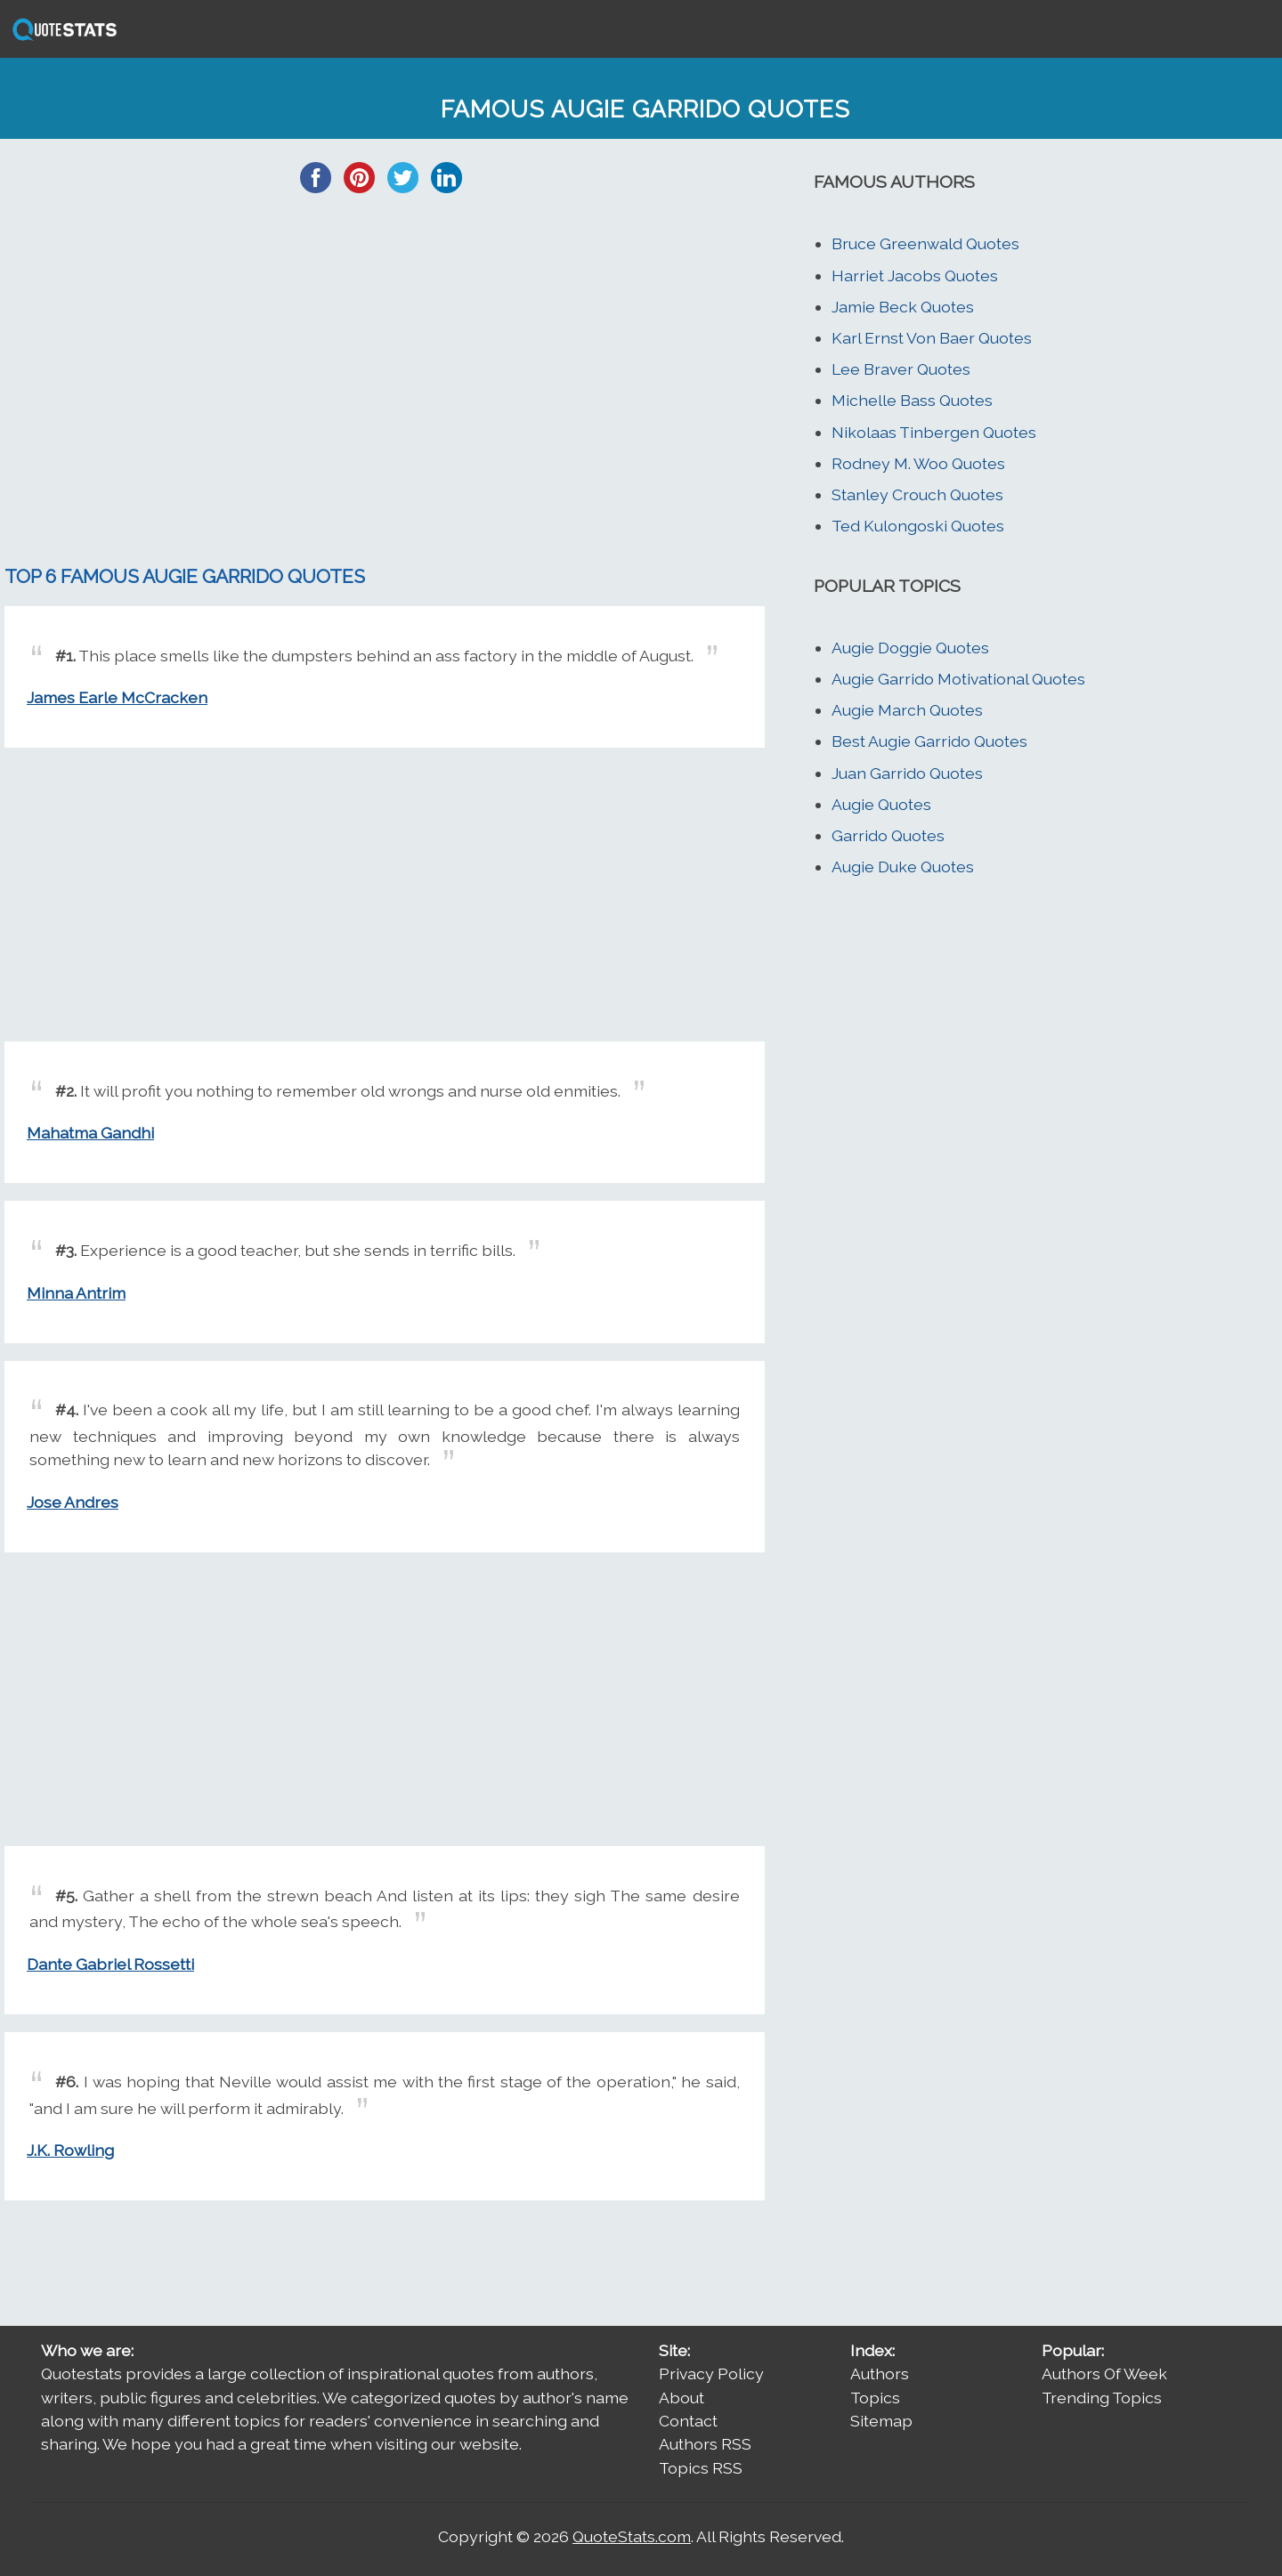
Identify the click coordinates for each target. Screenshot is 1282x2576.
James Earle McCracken (117, 697)
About (681, 2397)
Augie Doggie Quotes (910, 647)
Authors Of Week (1104, 2373)
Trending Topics (1102, 2397)
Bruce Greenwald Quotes (925, 243)
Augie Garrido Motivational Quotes (958, 678)
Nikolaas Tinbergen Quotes (934, 432)
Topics (875, 2397)
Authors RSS (705, 2443)
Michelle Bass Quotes (912, 400)
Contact (688, 2420)
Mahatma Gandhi (90, 1132)
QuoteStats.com (631, 2536)
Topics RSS (700, 2468)
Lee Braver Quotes (901, 369)
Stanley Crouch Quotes (917, 494)
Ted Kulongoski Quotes (918, 525)
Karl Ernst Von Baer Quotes (932, 337)
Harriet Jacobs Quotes (915, 275)
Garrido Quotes (888, 835)
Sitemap (881, 2420)
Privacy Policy (711, 2373)
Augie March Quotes (907, 710)
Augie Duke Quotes (903, 866)
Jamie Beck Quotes (903, 306)
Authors (879, 2373)
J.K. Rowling (70, 2150)
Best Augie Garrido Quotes (929, 741)
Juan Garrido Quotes (907, 773)
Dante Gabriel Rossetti (110, 1964)
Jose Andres (72, 1502)
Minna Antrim (76, 1293)
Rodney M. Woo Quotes (918, 463)
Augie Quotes (881, 804)
